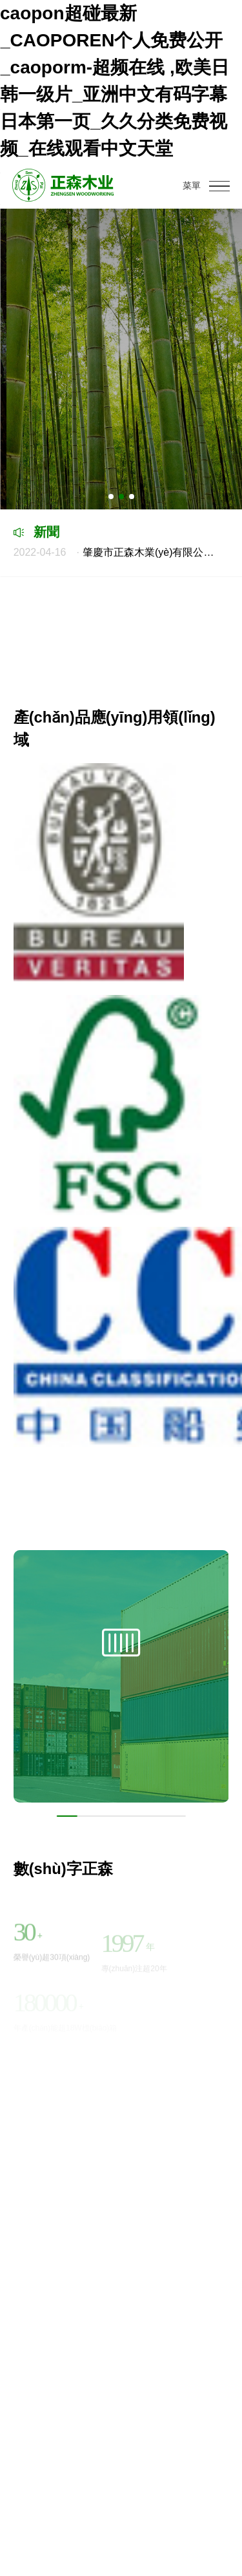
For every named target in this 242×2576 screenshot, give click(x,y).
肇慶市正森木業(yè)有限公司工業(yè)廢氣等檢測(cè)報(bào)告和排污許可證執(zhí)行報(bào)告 (118, 552)
